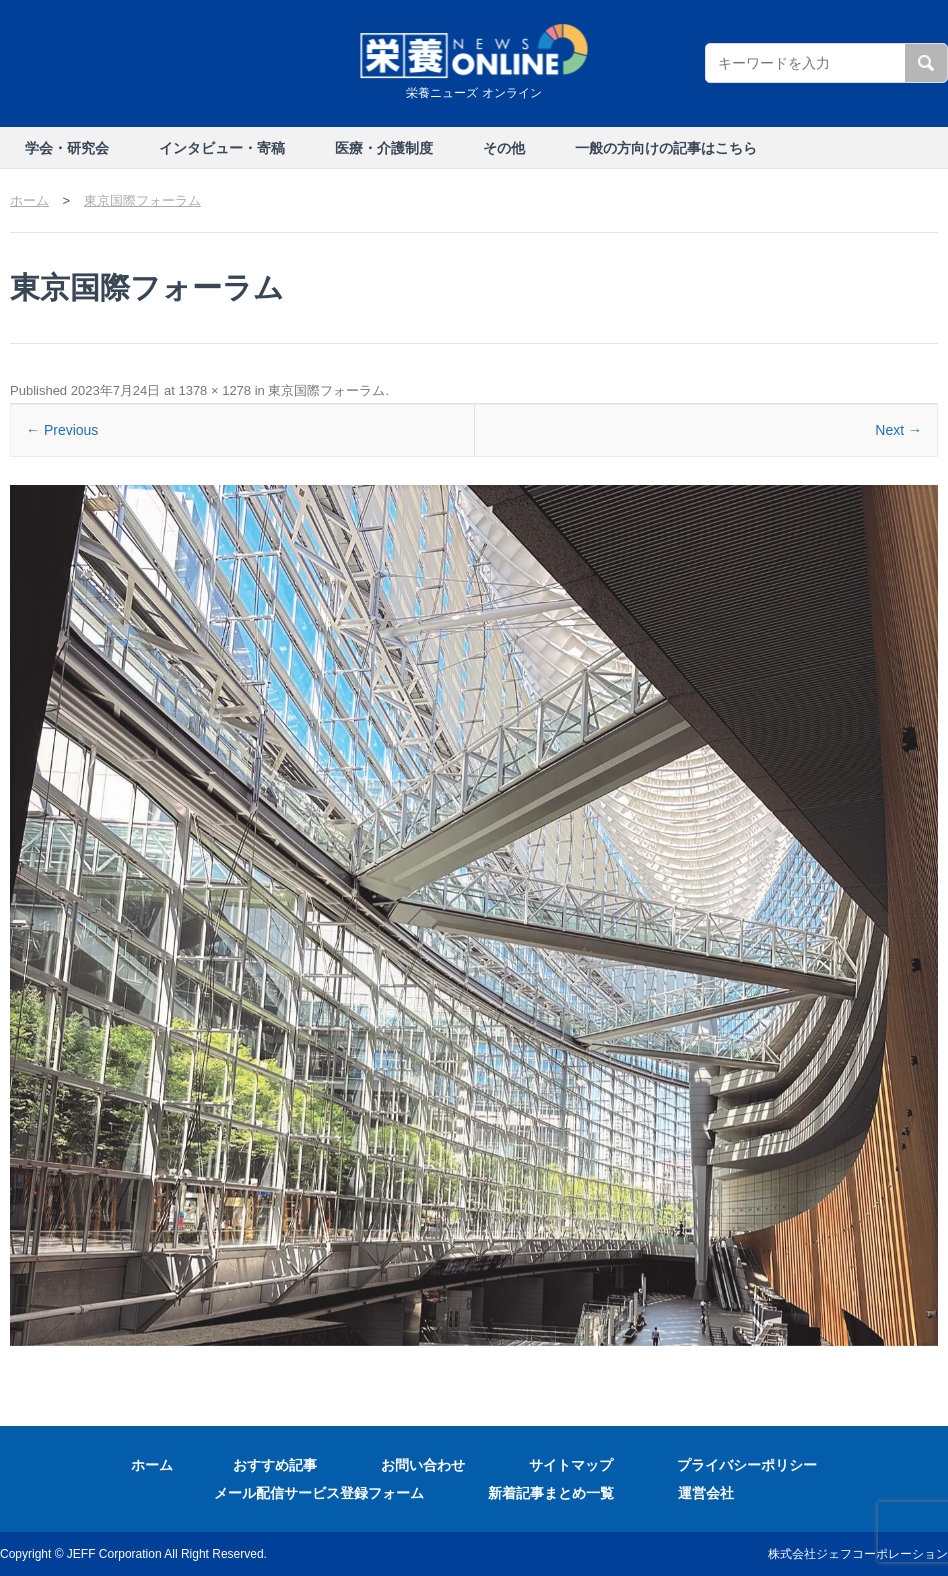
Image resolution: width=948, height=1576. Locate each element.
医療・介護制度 (384, 148)
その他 (504, 148)
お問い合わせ (423, 1465)
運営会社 (706, 1493)
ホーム (152, 1465)
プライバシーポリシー (747, 1465)
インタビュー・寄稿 (222, 148)
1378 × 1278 (214, 390)
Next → (898, 430)
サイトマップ (571, 1465)
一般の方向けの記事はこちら (666, 148)
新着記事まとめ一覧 (551, 1493)
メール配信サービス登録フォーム (319, 1493)
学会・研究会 (67, 148)
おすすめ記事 (275, 1465)
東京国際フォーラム (326, 390)
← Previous (62, 430)
